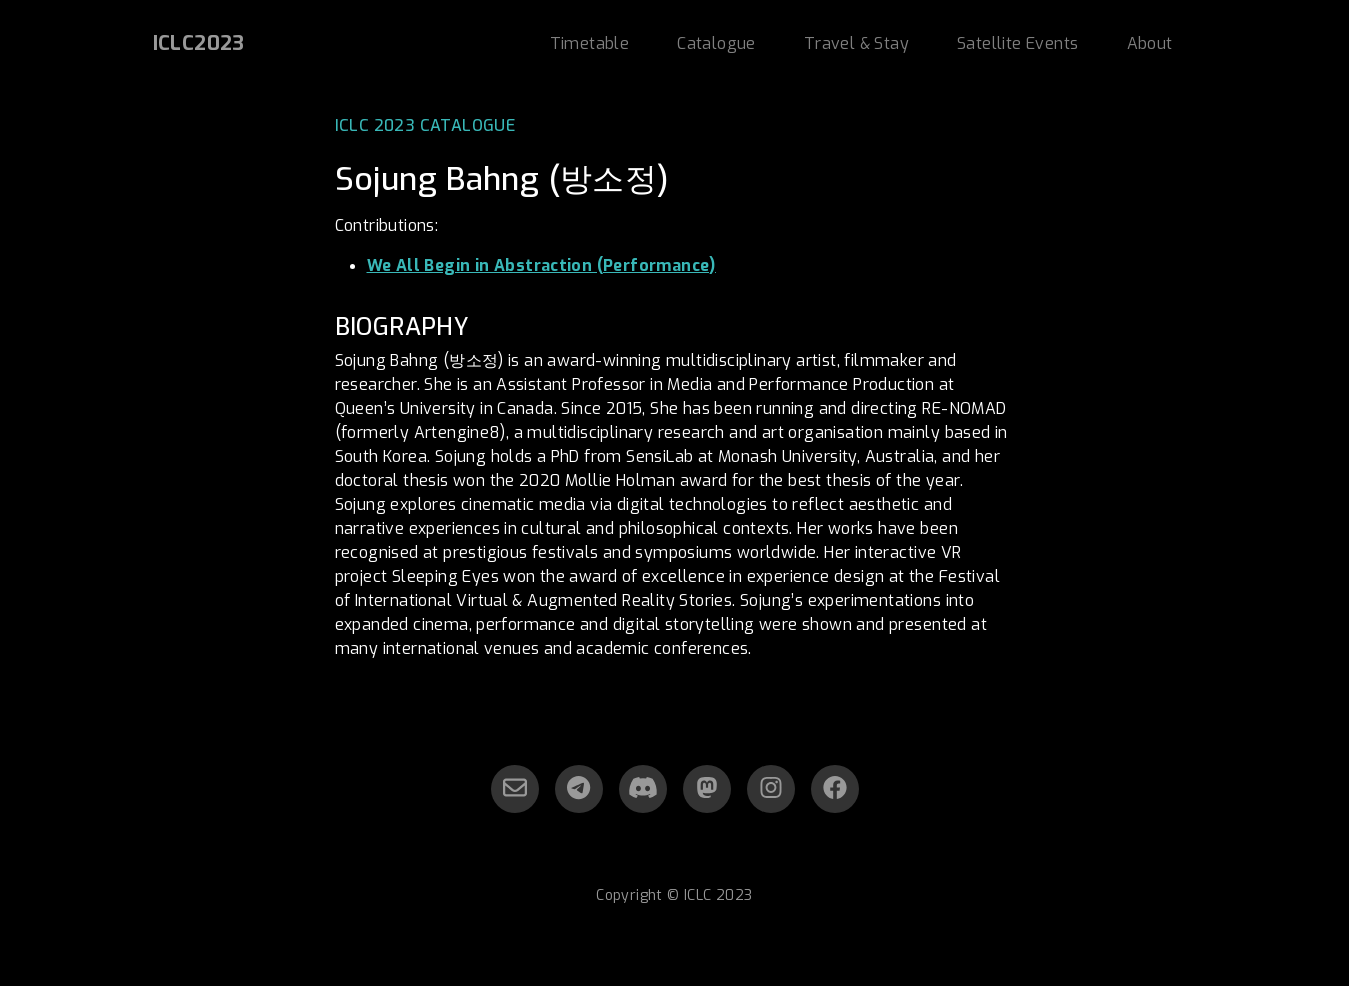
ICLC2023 (199, 43)
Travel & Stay (856, 43)
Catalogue (716, 43)
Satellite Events (1017, 43)
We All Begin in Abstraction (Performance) (541, 265)
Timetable (590, 43)
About (1150, 43)
